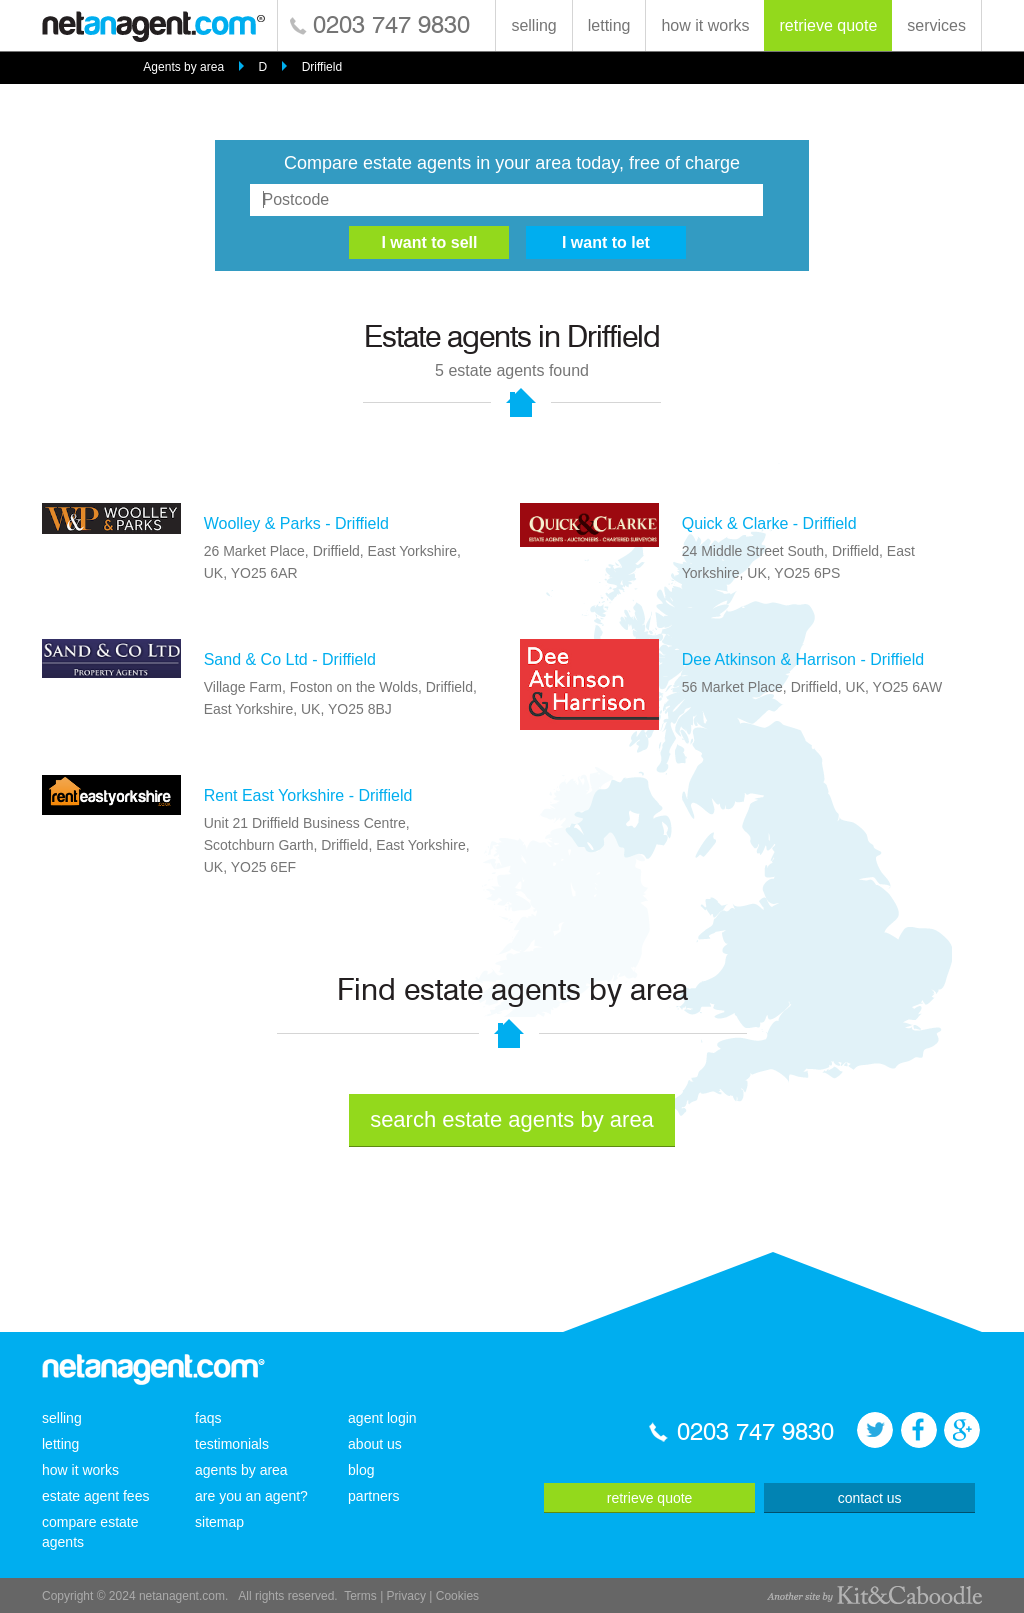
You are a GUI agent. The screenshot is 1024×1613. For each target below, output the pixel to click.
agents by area (241, 1470)
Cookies (457, 1596)
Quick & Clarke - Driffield (769, 523)
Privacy (406, 1596)
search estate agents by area (512, 1119)
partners (373, 1496)
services (936, 25)
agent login (382, 1418)
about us (375, 1444)
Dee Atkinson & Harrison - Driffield (803, 659)
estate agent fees (95, 1496)
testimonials (232, 1444)
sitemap (219, 1522)
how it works (705, 25)
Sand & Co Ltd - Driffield (290, 659)
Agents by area (183, 67)
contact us (870, 1498)
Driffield (322, 67)
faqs (208, 1418)
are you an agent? (251, 1496)
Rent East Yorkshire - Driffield (308, 795)
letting (609, 25)
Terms (360, 1596)
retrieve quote (828, 25)
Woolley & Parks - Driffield (296, 523)
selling (533, 25)
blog (361, 1470)
